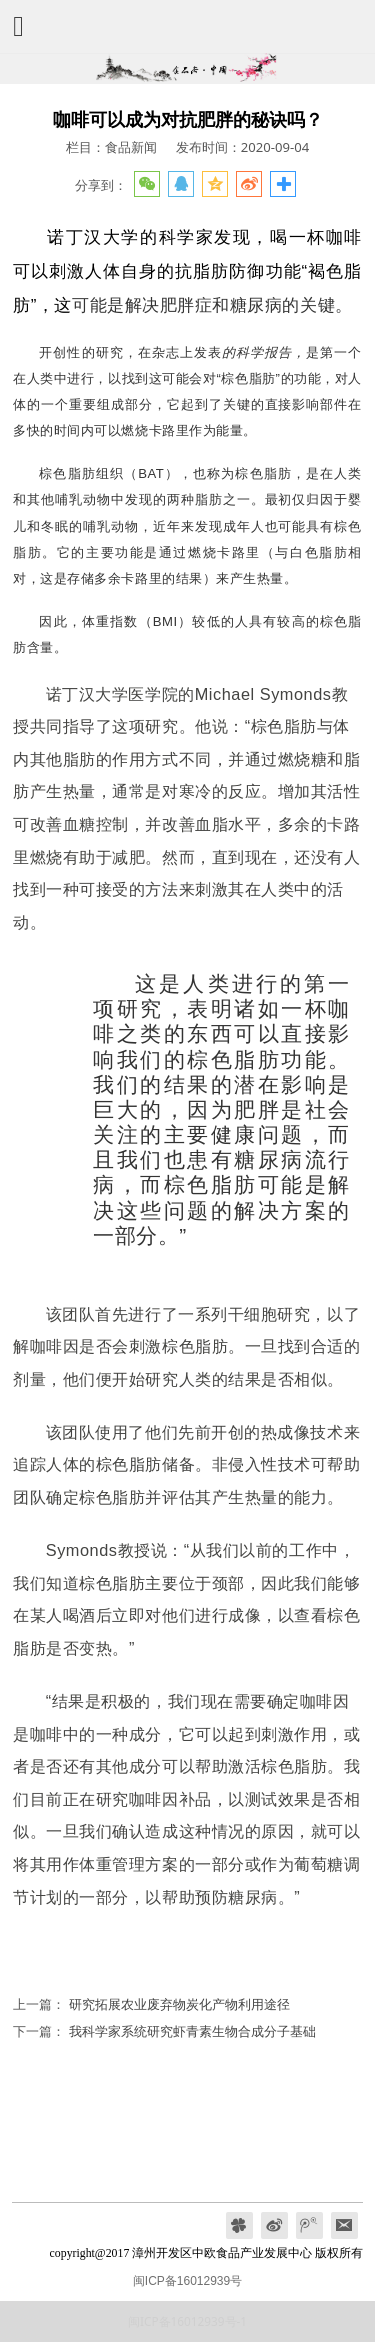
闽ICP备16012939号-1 (187, 2321)
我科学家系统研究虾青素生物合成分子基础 (192, 2031)
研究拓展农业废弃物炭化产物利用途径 (179, 2004)
